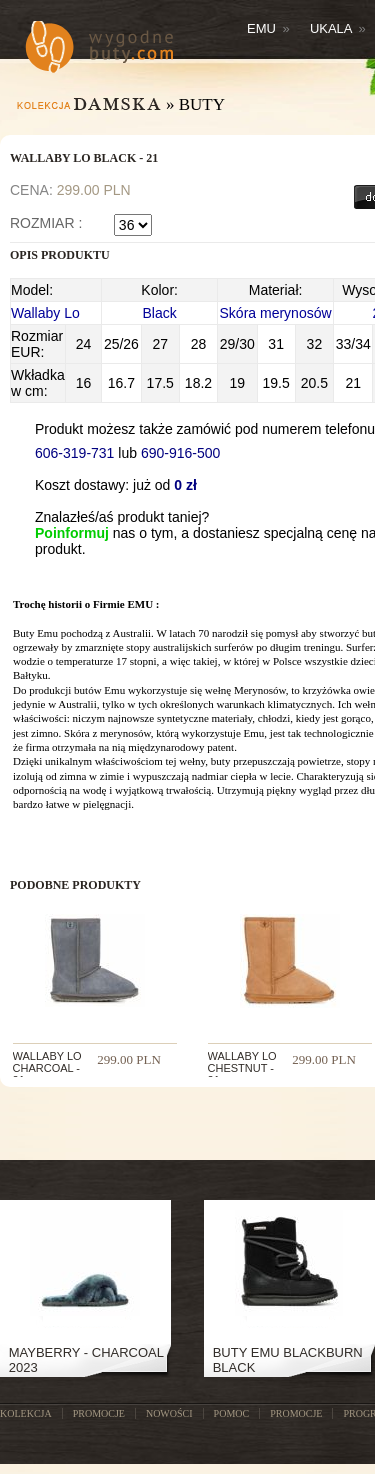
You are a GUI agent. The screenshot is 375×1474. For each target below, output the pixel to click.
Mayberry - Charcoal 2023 (86, 1360)
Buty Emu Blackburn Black (288, 1360)
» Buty (195, 104)
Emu (268, 28)
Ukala (338, 28)
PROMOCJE (99, 1413)
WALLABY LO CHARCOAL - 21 (47, 1068)
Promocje (296, 1413)
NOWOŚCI (169, 1413)
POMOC (232, 1413)
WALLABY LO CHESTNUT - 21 (242, 1068)
